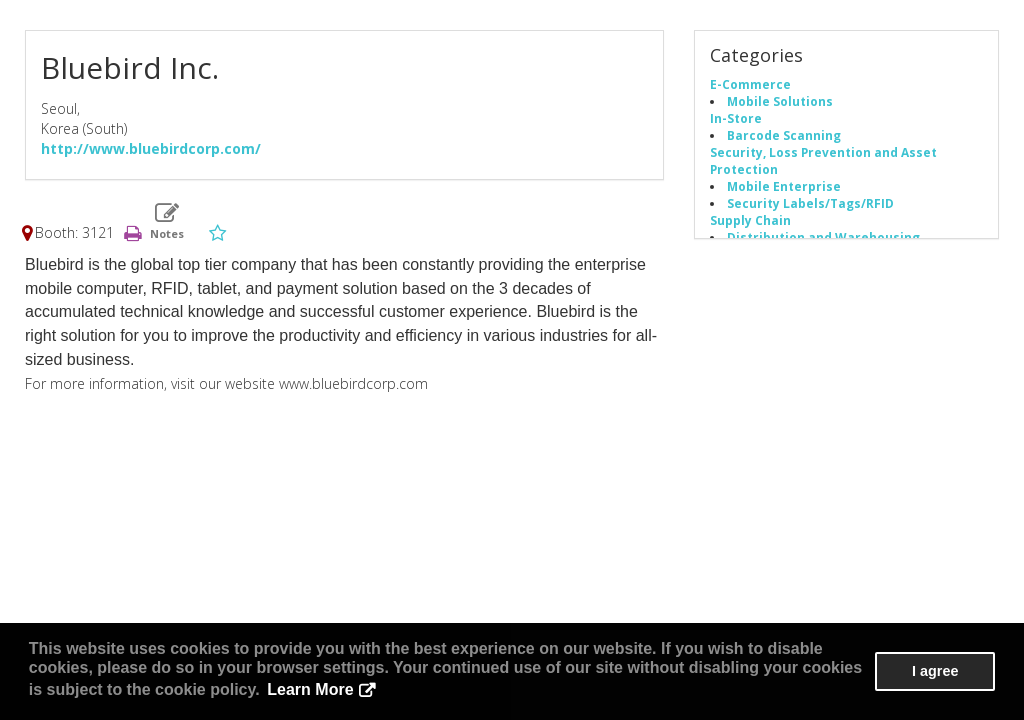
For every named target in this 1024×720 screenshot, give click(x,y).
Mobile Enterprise (784, 186)
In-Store (736, 118)
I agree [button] (935, 671)
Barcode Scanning (784, 135)
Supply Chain (750, 220)
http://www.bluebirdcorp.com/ (151, 148)
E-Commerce (750, 84)
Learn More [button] (310, 689)
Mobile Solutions (780, 101)
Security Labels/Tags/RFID (810, 203)
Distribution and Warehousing (823, 237)
